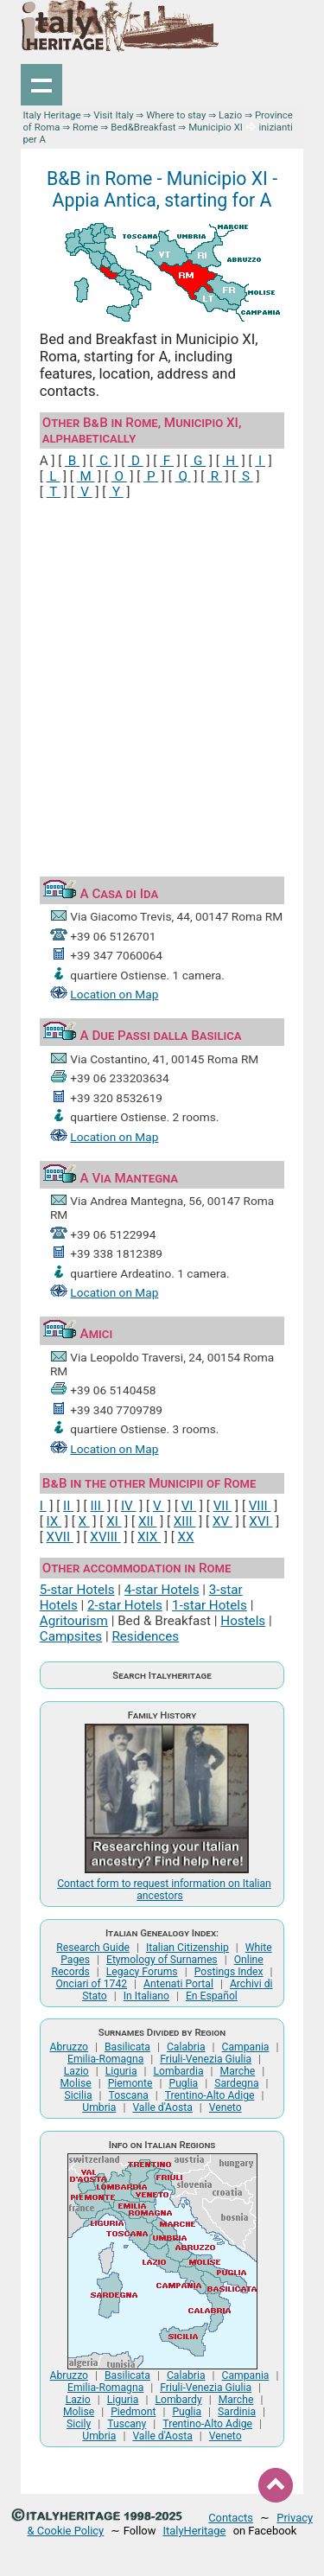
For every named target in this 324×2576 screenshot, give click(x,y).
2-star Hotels (124, 1605)
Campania (246, 2047)
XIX (149, 1537)
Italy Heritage (51, 115)
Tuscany (126, 2424)
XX (186, 1537)
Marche (238, 2071)
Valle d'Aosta (162, 2107)
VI (189, 1506)
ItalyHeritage (194, 2530)
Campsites (71, 1636)
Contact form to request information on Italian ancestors (164, 1890)
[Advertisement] (162, 682)
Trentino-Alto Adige (210, 2095)
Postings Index (229, 1972)
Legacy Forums (142, 1972)
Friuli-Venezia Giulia (205, 2059)
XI (113, 1521)
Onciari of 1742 (91, 1984)
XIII (185, 1521)
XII (147, 1521)
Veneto (225, 2107)
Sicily (79, 2424)
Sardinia (237, 2412)
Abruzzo (69, 2047)
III (97, 1506)
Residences (145, 1636)
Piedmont (133, 2412)
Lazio (230, 115)
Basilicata (127, 2047)
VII (222, 1506)
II (68, 1506)
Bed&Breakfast (143, 127)
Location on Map (114, 994)
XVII (60, 1537)
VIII (260, 1506)
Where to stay (176, 115)
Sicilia (78, 2095)
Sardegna (236, 2083)
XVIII (105, 1537)
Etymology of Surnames (162, 1960)
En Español (212, 1996)
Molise (75, 2083)
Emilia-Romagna (105, 2059)
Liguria (121, 2071)
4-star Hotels (162, 1589)
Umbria (99, 2107)
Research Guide (93, 1948)
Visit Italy (113, 115)
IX (54, 1521)
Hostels (242, 1621)
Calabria (186, 2047)
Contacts (230, 2517)
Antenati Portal (178, 1984)
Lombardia (179, 2071)
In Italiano (146, 1996)
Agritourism (74, 1621)
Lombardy (178, 2400)
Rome (85, 127)
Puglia (183, 2083)
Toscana (129, 2095)
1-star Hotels (209, 1605)
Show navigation (41, 84)
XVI (260, 1521)
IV (129, 1506)
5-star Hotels (77, 1589)
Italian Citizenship (187, 1948)
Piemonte (130, 2083)
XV (222, 1521)
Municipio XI (215, 127)
